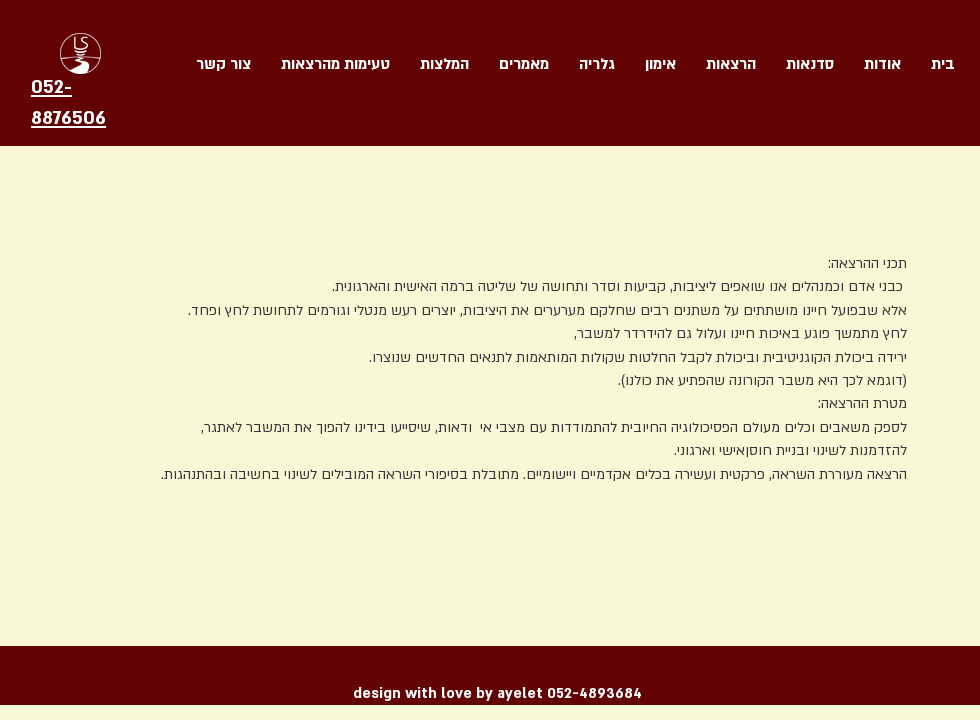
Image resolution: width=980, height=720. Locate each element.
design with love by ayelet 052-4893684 (497, 693)
